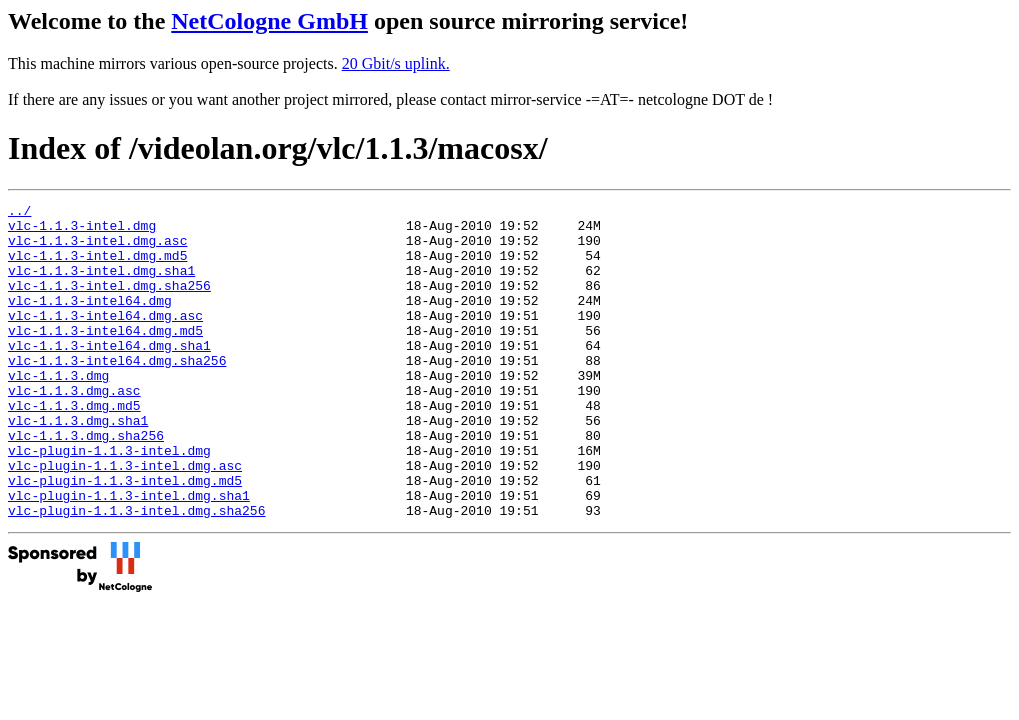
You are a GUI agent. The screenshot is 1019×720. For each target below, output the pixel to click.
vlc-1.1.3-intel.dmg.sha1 (101, 285)
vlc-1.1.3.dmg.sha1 (78, 465)
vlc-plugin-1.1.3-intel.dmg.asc (125, 519)
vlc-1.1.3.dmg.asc (74, 429)
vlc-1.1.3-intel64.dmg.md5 (105, 357)
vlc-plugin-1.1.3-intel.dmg (109, 501)
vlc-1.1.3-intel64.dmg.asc (105, 339)
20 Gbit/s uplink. (396, 63)
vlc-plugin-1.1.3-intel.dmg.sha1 (129, 555)
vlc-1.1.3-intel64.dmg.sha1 (109, 375)
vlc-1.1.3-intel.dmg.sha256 (109, 303)
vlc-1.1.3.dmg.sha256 (86, 483)
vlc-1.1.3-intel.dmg (82, 231)
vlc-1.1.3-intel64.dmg (90, 321)
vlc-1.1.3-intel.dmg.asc (97, 249)
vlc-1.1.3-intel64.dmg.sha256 (117, 393)
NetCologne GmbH (269, 21)
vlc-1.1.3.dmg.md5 (74, 447)
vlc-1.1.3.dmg (58, 411)
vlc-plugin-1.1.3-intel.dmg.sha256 (136, 573)
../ (19, 213)
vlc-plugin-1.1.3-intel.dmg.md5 (125, 537)
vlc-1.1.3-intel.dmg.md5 (97, 267)
